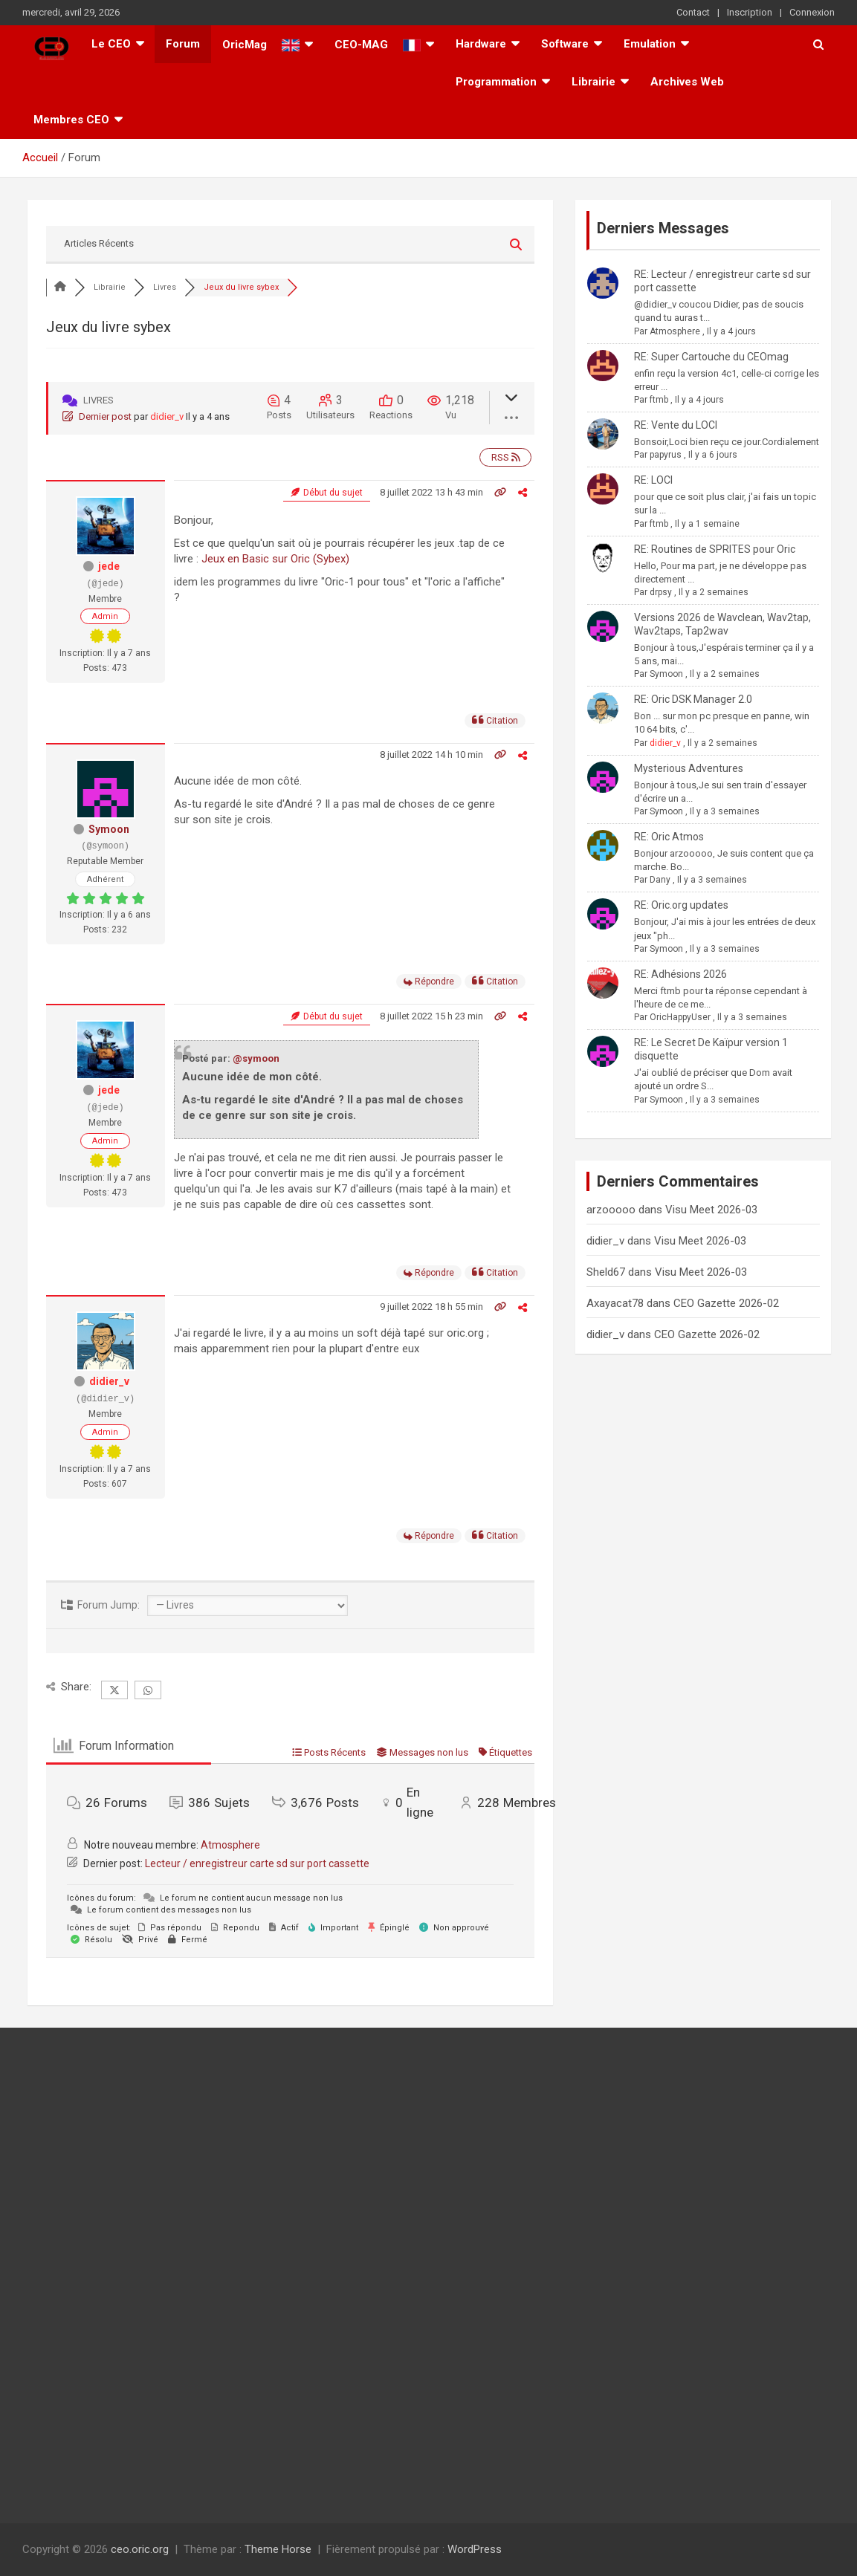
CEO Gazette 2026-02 (726, 1303)
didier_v (167, 416)
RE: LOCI (653, 480)
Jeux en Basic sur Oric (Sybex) (275, 558)
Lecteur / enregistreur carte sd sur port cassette (257, 1863)
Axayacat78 (615, 1303)
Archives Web (687, 81)
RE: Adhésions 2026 (680, 974)
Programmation (496, 81)
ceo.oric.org (140, 2549)
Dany (660, 880)
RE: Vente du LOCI (675, 425)
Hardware (481, 44)
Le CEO (111, 44)
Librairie (593, 81)
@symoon (256, 1058)
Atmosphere (230, 1845)
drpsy (661, 592)
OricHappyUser (680, 1017)
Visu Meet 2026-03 (711, 1209)
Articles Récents (99, 243)
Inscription (749, 12)
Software (565, 44)
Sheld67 (605, 1272)
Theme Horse (278, 2549)
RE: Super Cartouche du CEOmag (711, 357)
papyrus (666, 455)
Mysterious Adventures (688, 768)
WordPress (474, 2549)
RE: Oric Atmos (669, 837)
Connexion (812, 12)
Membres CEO (71, 119)
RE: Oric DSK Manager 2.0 (693, 699)
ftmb (659, 400)
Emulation (650, 44)
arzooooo (611, 1209)
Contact (693, 12)
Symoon (108, 829)
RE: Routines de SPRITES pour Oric (714, 549)
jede (109, 566)
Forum (183, 44)
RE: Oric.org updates (681, 905)
